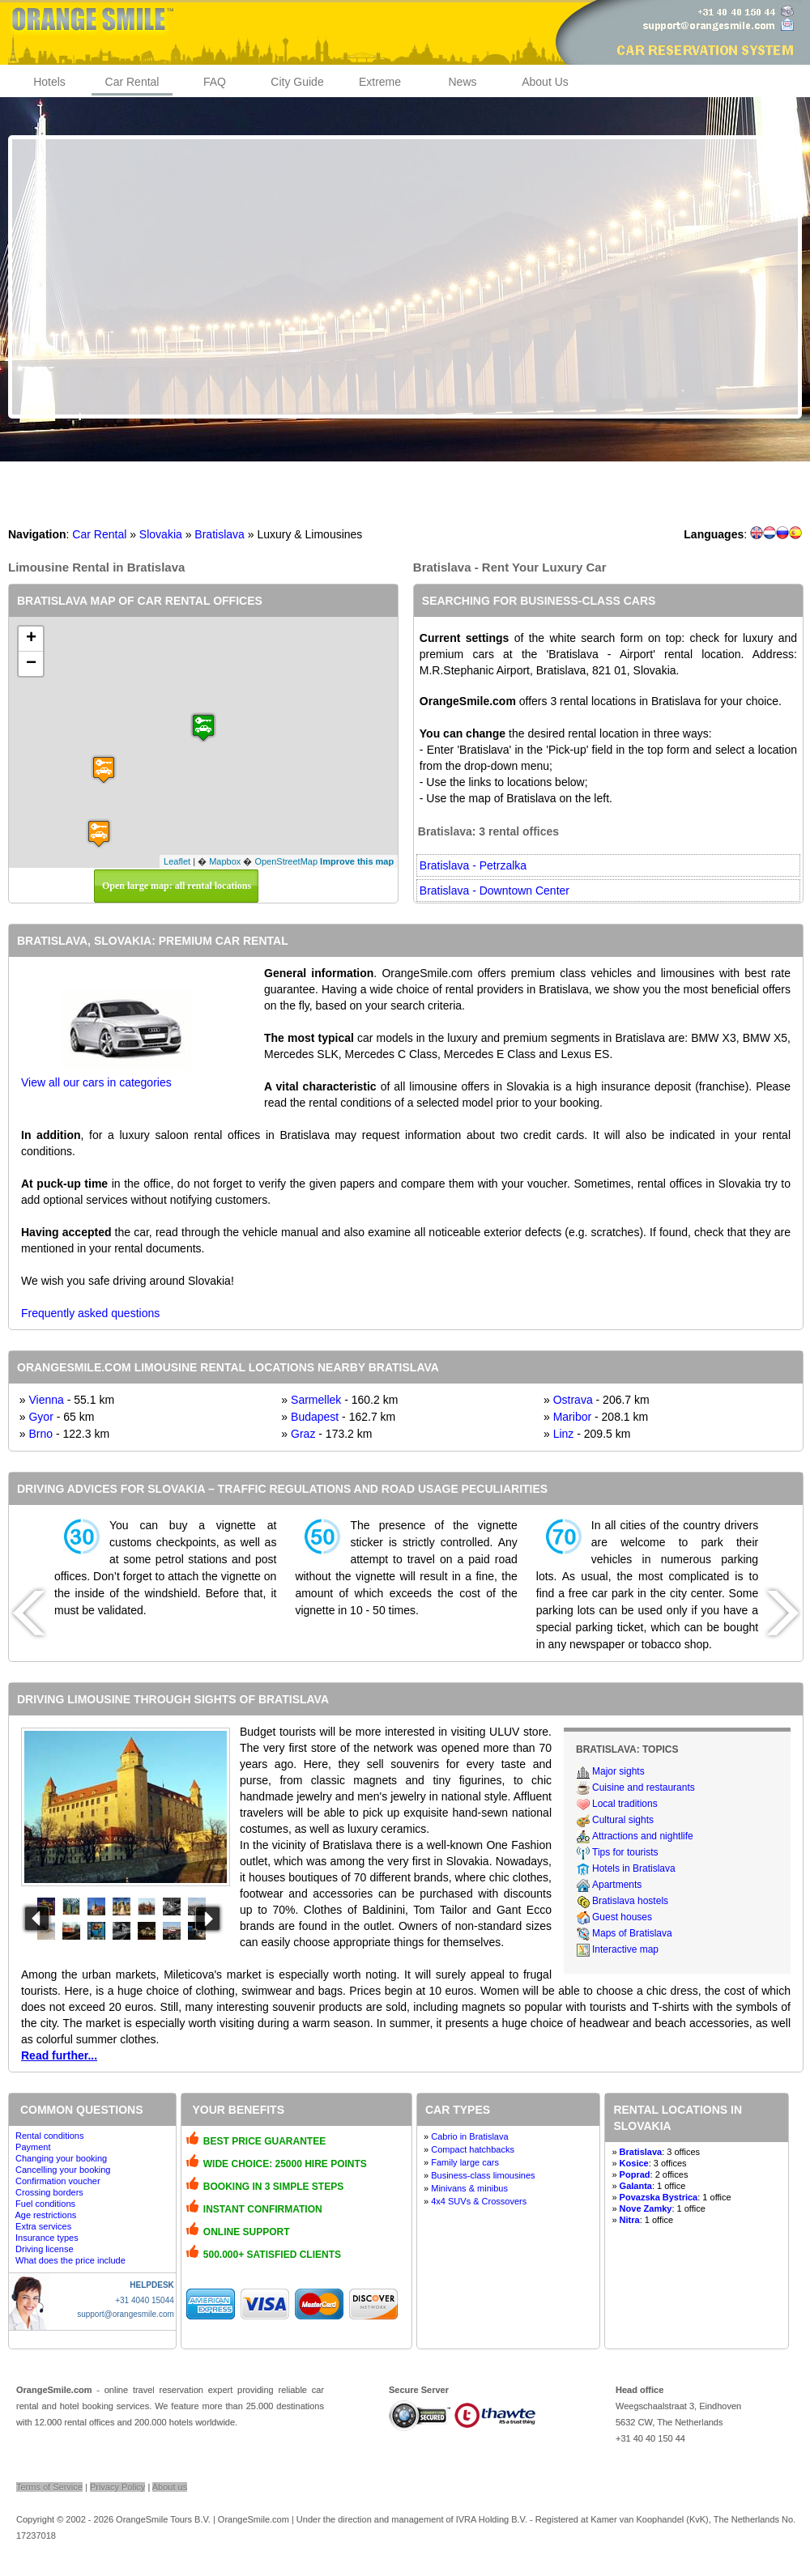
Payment (32, 2147)
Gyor (40, 1416)
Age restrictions (45, 2215)
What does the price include (70, 2260)
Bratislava (219, 534)
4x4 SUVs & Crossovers (478, 2201)
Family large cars (465, 2162)
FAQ (214, 81)
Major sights (618, 1771)
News (462, 81)
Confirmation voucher (57, 2181)
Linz (563, 1433)
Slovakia (160, 534)
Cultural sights (623, 1820)
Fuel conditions (45, 2203)
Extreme (380, 81)
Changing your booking (61, 2158)
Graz (303, 1433)
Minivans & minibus (469, 2188)
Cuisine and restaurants (643, 1787)
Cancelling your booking (62, 2169)
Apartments (617, 1884)
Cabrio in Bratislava (469, 2136)
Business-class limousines (483, 2175)
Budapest (315, 1416)
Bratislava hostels (630, 1900)
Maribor (572, 1416)
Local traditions (625, 1803)
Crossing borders (49, 2192)
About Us (545, 81)
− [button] (31, 664)
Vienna (45, 1399)
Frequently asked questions (90, 1313)
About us (169, 2487)
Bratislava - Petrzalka (473, 865)
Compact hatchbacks (472, 2149)
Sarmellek (316, 1399)
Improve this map (357, 861)
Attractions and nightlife (642, 1836)
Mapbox (225, 861)
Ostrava (573, 1399)
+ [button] (31, 639)
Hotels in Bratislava (634, 1868)
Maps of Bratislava (632, 1933)
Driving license (44, 2249)
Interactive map (625, 1949)
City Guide (297, 81)
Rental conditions (49, 2135)
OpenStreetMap (286, 861)
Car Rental (132, 81)
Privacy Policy (117, 2487)
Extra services (43, 2226)
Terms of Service (49, 2487)
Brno (40, 1433)
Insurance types (47, 2237)
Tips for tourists (625, 1852)
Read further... (59, 2055)
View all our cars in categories (96, 1082)
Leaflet (177, 861)
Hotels (49, 81)
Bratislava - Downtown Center (494, 890)
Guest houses (622, 1917)
